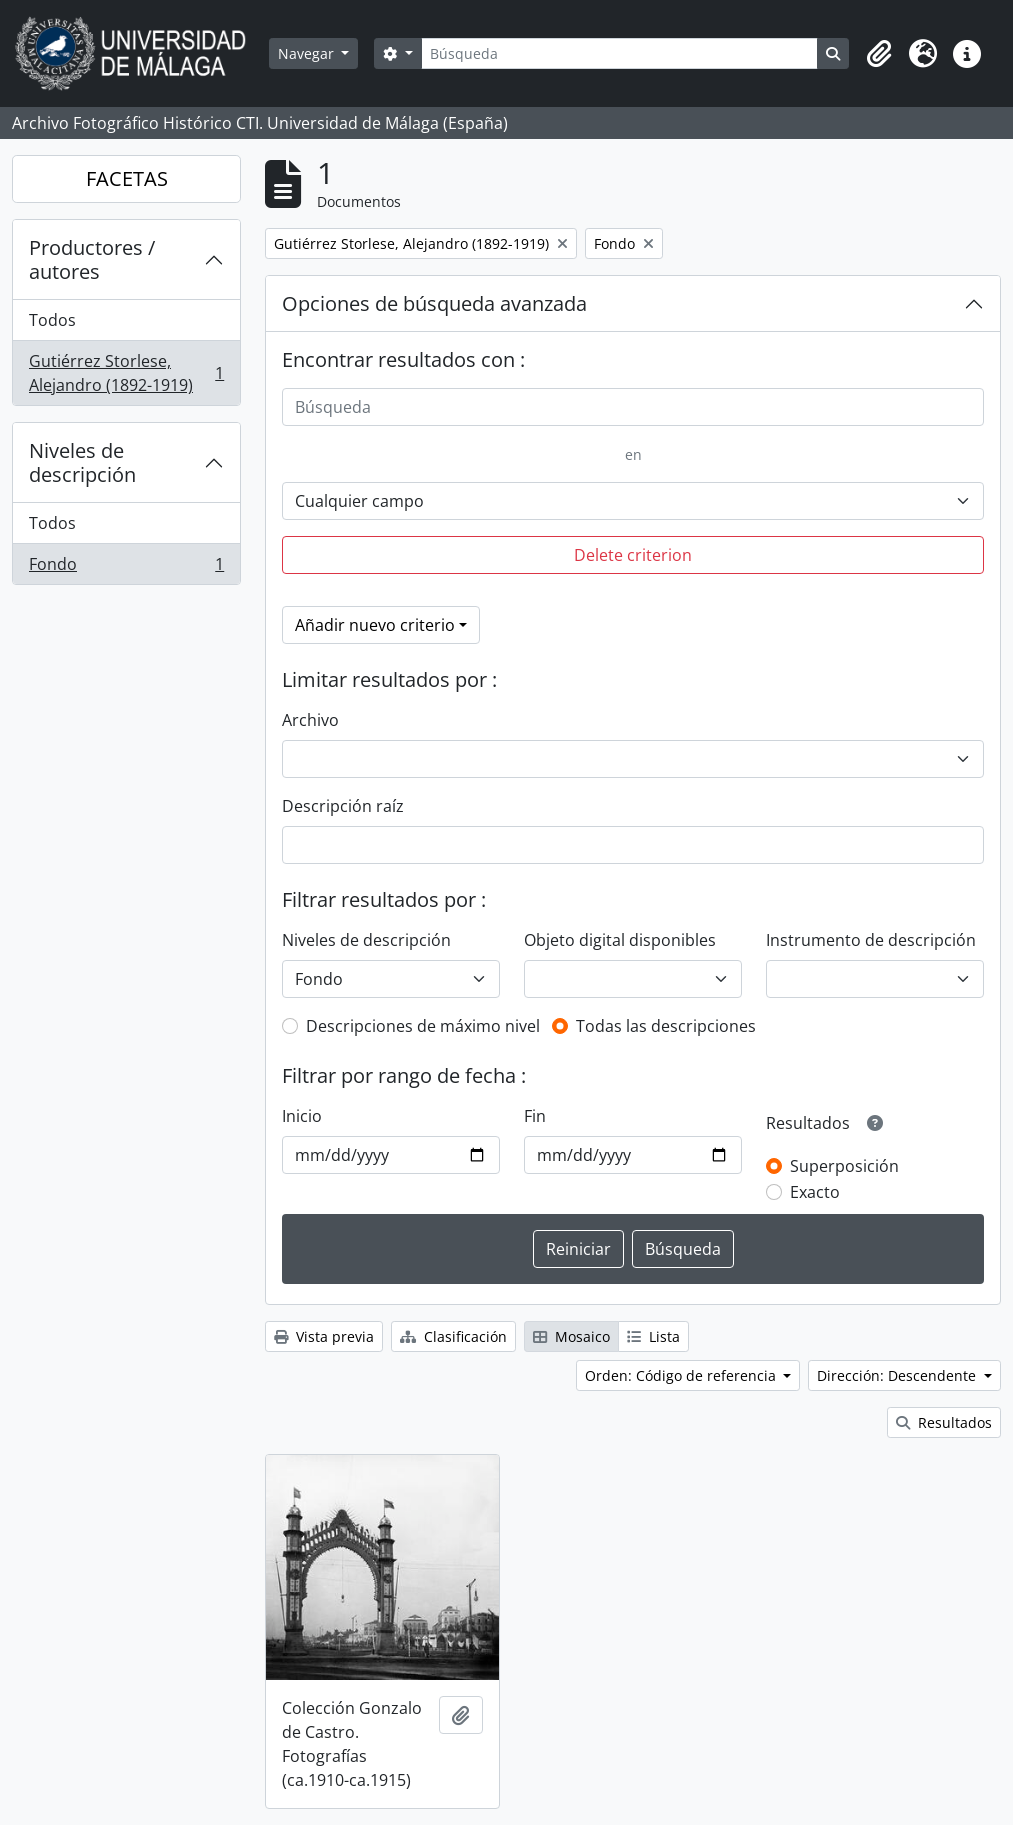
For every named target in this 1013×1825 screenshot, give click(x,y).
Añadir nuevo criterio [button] (375, 625)
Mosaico (571, 1336)
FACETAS (127, 178)
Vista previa (324, 1336)
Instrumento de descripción (871, 940)
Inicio (302, 1116)
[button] (879, 54)
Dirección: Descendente (898, 1375)
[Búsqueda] (619, 53)
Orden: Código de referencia (682, 1375)
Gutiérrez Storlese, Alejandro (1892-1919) (126, 373)
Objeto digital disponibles (620, 940)
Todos (52, 320)
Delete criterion (633, 555)
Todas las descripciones (666, 1026)
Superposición (844, 1166)
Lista (653, 1336)
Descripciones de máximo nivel (423, 1026)
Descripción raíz (343, 806)
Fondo (126, 568)
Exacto (815, 1192)
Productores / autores (92, 259)
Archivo (310, 720)
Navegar (308, 53)
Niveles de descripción (82, 462)
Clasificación (453, 1336)
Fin (535, 1116)
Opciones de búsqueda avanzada (434, 303)
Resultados (944, 1422)
